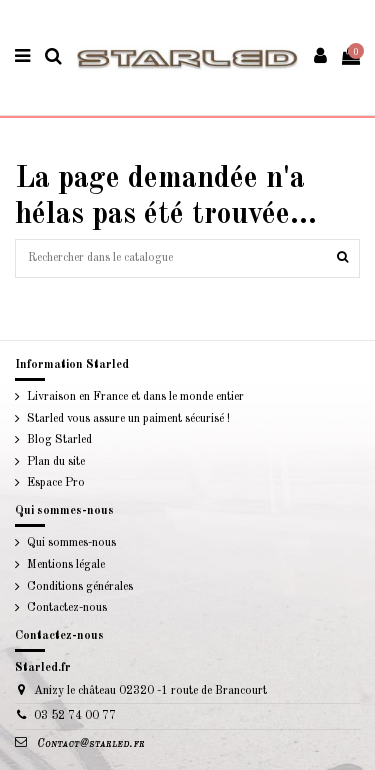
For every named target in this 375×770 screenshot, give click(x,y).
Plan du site (56, 462)
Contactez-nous (67, 608)
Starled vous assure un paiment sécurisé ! (128, 419)
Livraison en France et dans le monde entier (135, 397)
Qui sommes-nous (71, 543)
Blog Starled (59, 440)
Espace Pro (56, 483)
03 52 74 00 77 (75, 716)
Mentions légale (66, 565)
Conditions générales (80, 587)
